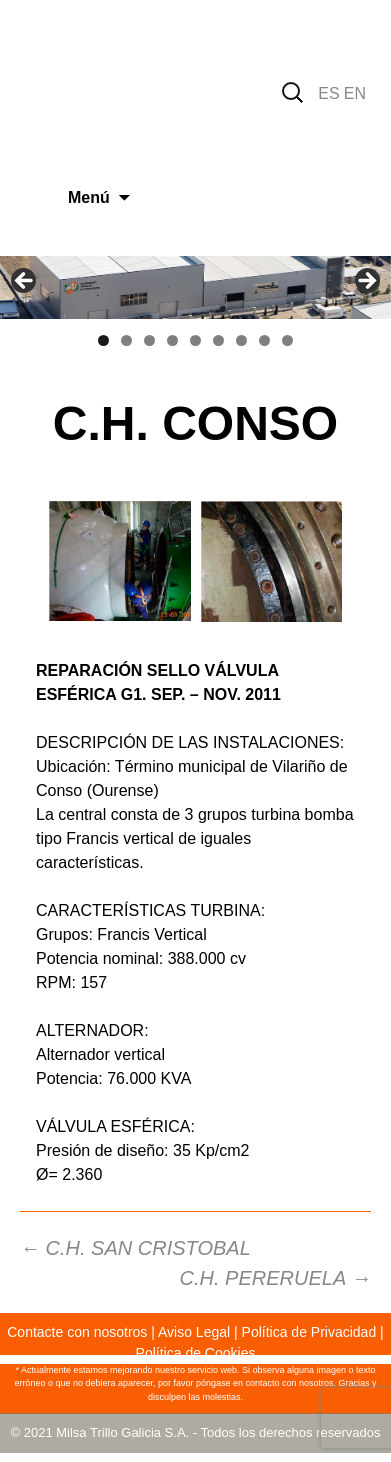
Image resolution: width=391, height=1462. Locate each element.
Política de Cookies (196, 1353)
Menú (89, 197)
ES (328, 93)
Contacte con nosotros (77, 1332)
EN (355, 93)
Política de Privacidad (309, 1332)
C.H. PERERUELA (275, 1278)
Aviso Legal (194, 1332)
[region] (195, 287)
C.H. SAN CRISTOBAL (135, 1248)
